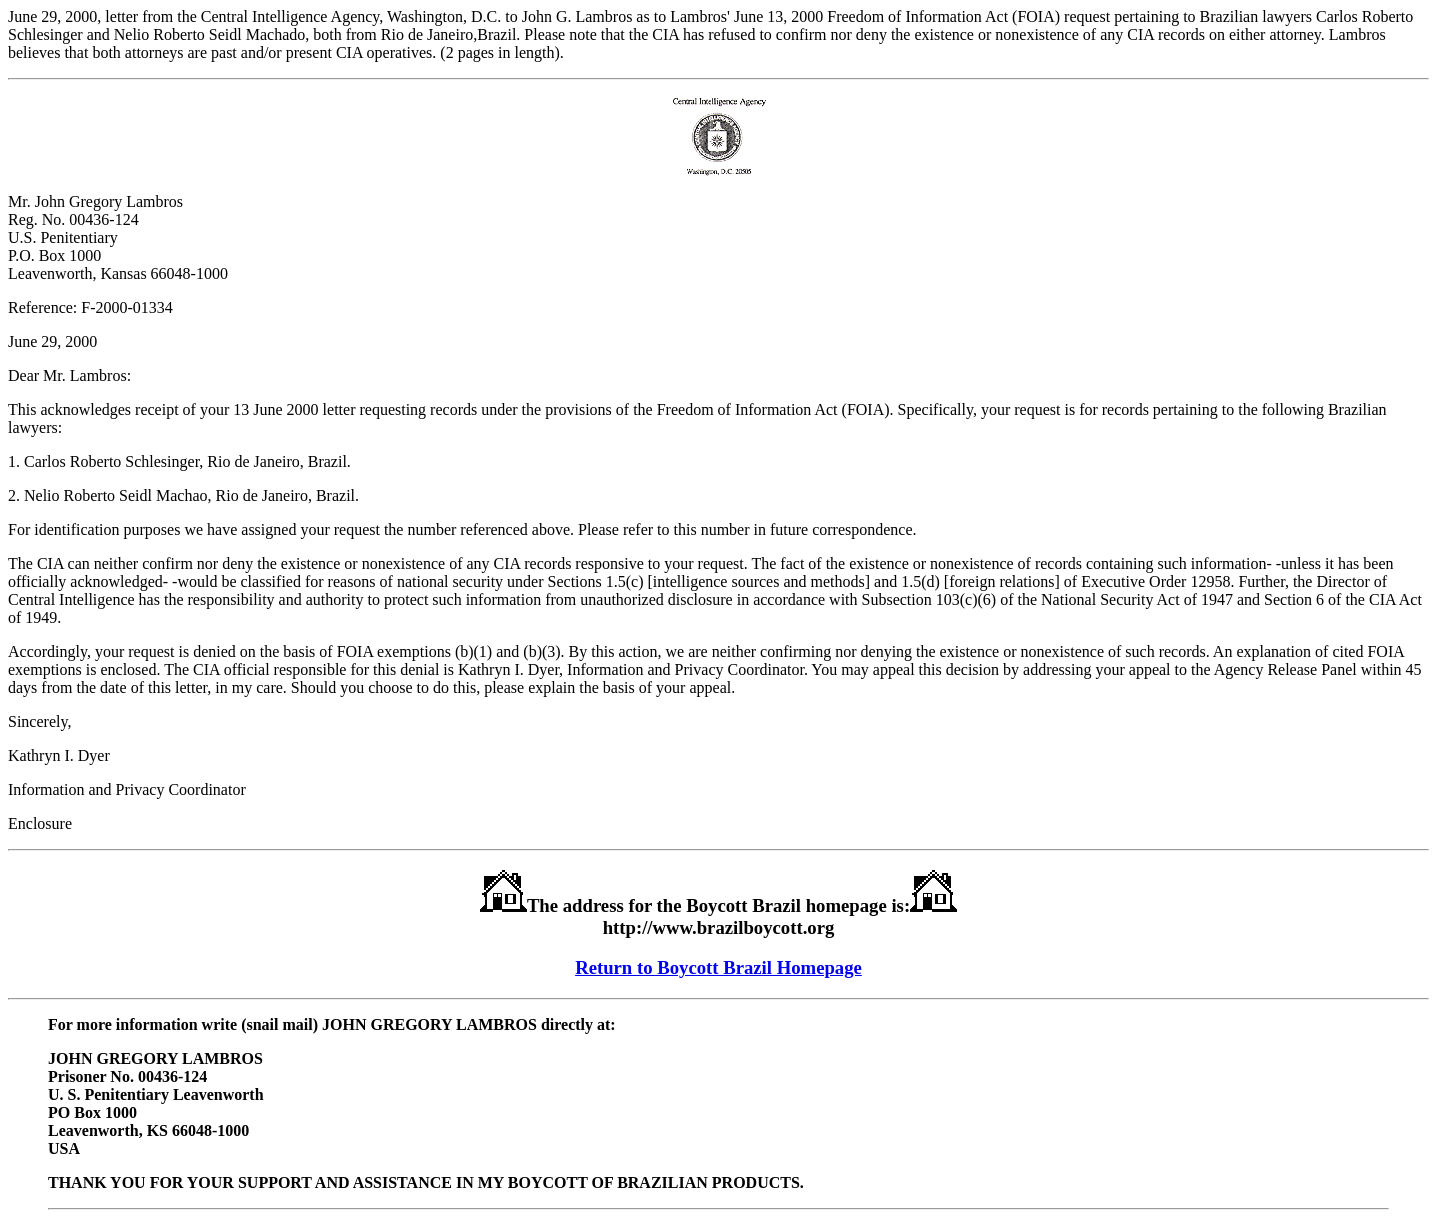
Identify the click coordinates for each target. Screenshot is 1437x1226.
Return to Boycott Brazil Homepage (718, 967)
